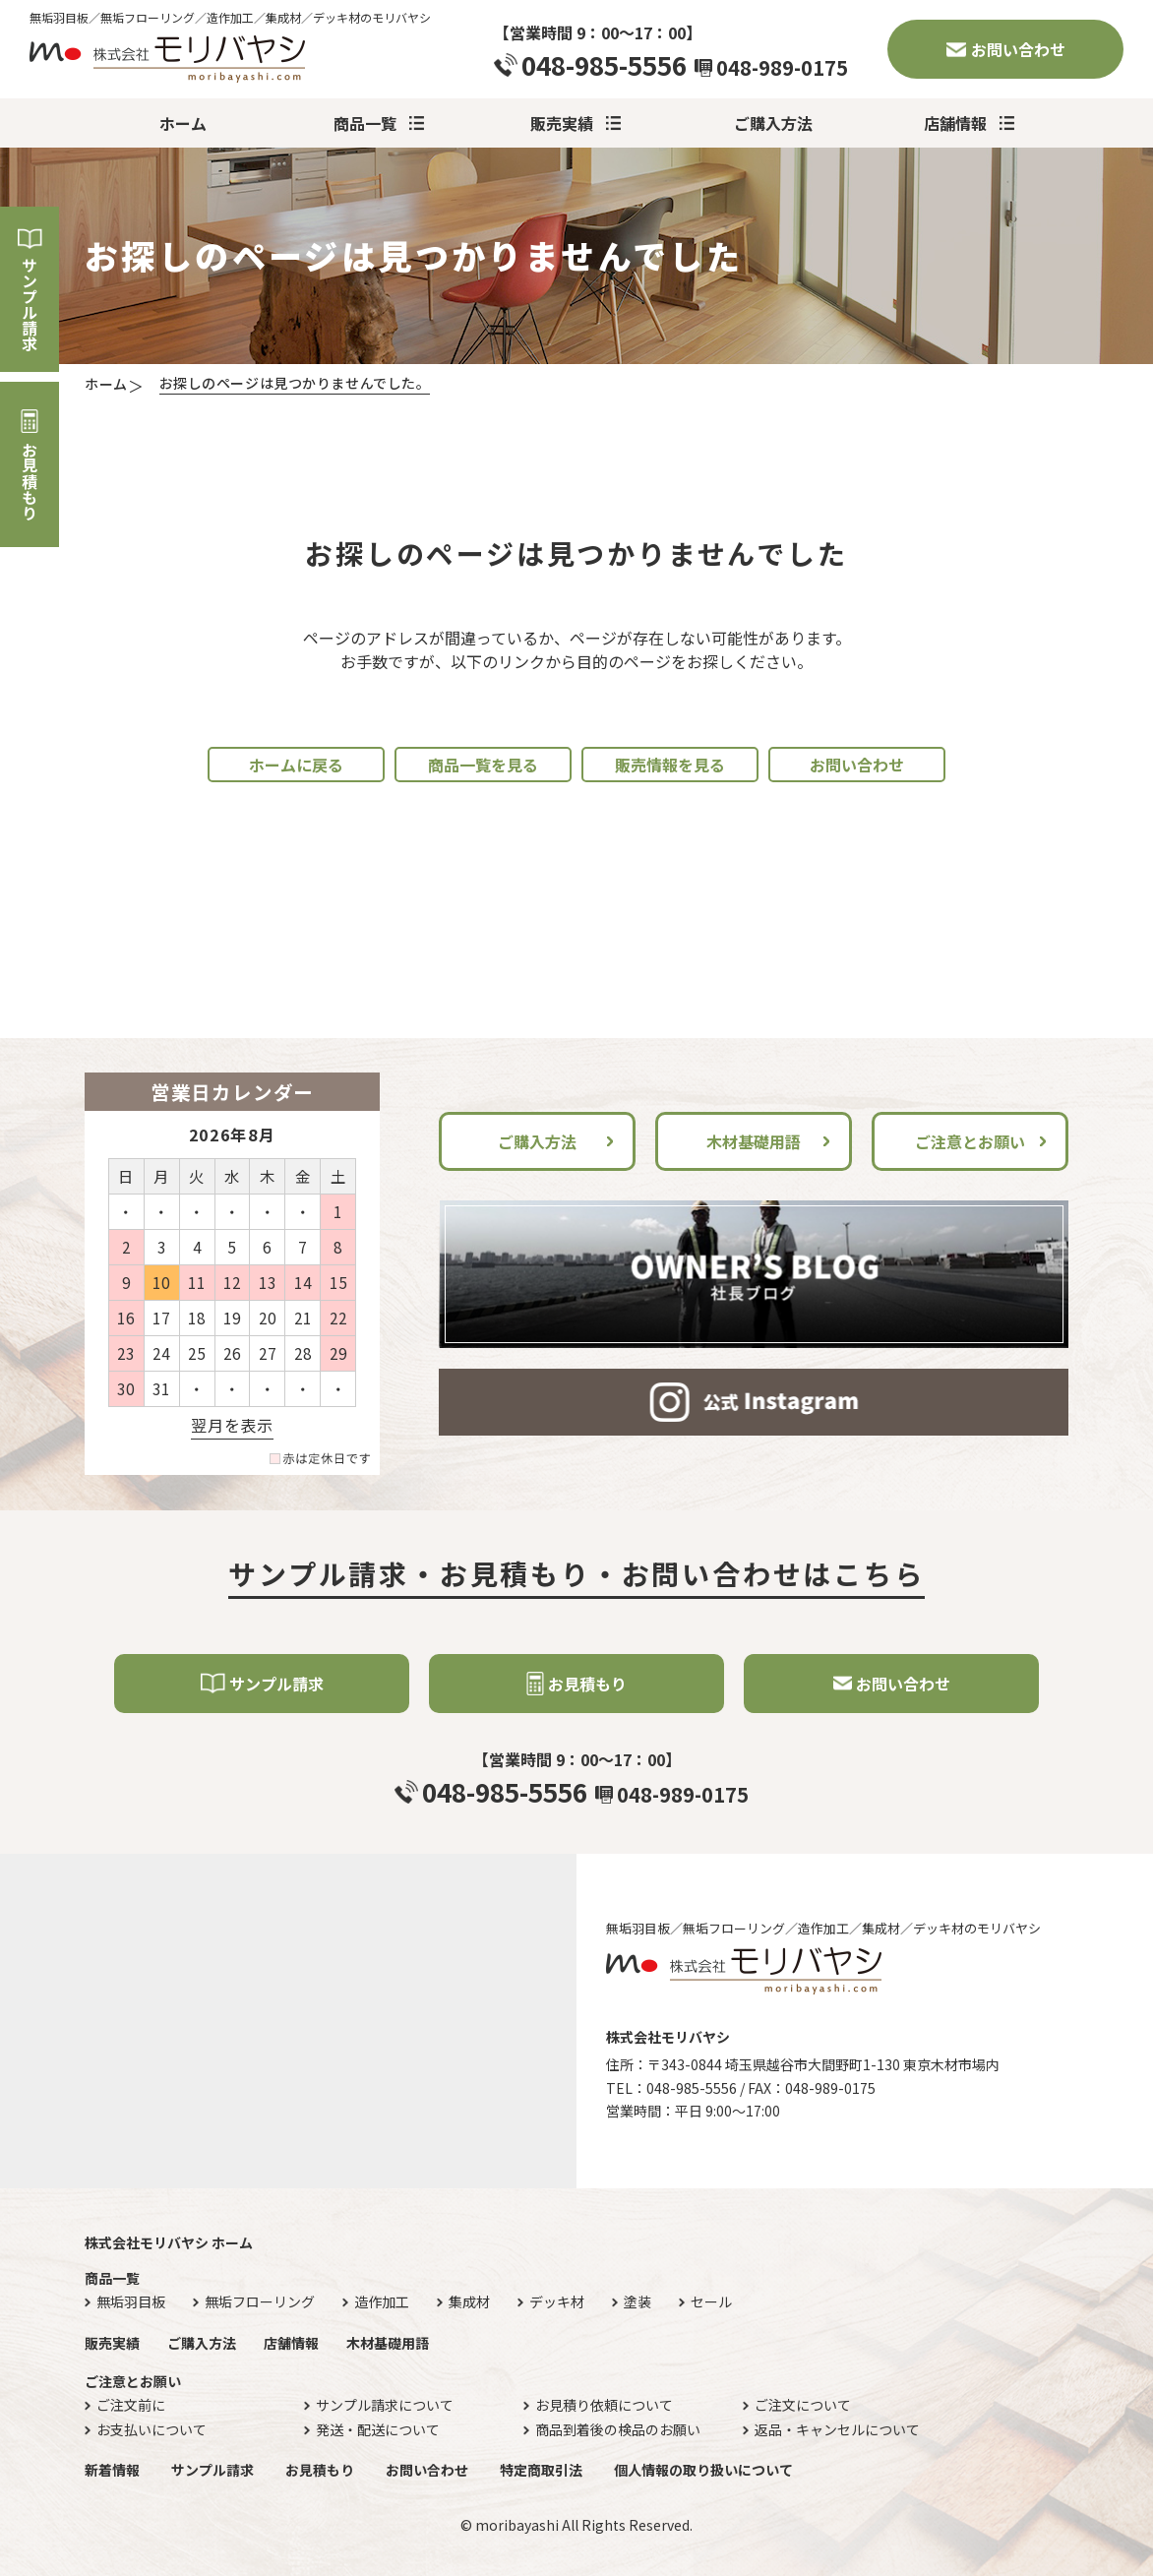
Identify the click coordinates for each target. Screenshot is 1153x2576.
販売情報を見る (670, 764)
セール (711, 2302)
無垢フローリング (260, 2302)
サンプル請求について (385, 2405)
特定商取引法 (541, 2470)
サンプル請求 (29, 304)
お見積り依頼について (604, 2405)
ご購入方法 (773, 123)
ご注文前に (130, 2405)
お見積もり (29, 481)
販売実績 (561, 123)
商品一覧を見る (483, 764)
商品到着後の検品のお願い (617, 2430)
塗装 (637, 2302)
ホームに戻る (296, 764)
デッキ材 (556, 2302)
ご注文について (803, 2405)
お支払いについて (151, 2430)
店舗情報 (955, 123)
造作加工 (381, 2302)
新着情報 (112, 2470)
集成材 (469, 2302)
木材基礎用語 (753, 1141)
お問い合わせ (1018, 49)
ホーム (183, 123)
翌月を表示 (232, 1425)
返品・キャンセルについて (837, 2430)
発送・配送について (378, 2430)
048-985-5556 (604, 65)
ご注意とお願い (970, 1141)
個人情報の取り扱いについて (703, 2470)
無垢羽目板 (130, 2302)
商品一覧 (365, 123)
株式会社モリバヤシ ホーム (169, 2242)
